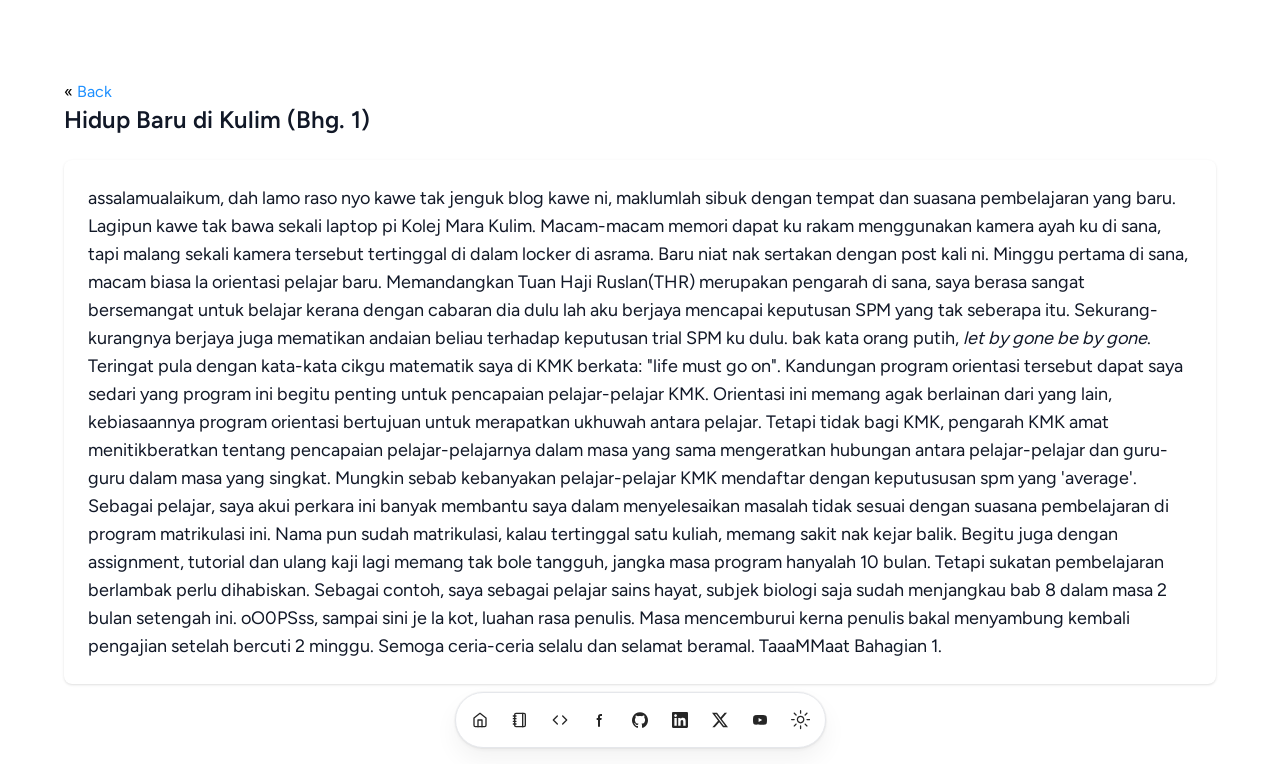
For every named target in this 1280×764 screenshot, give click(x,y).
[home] (480, 720)
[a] (560, 720)
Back (94, 91)
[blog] (520, 720)
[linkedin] (680, 720)
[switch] (801, 720)
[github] (640, 720)
